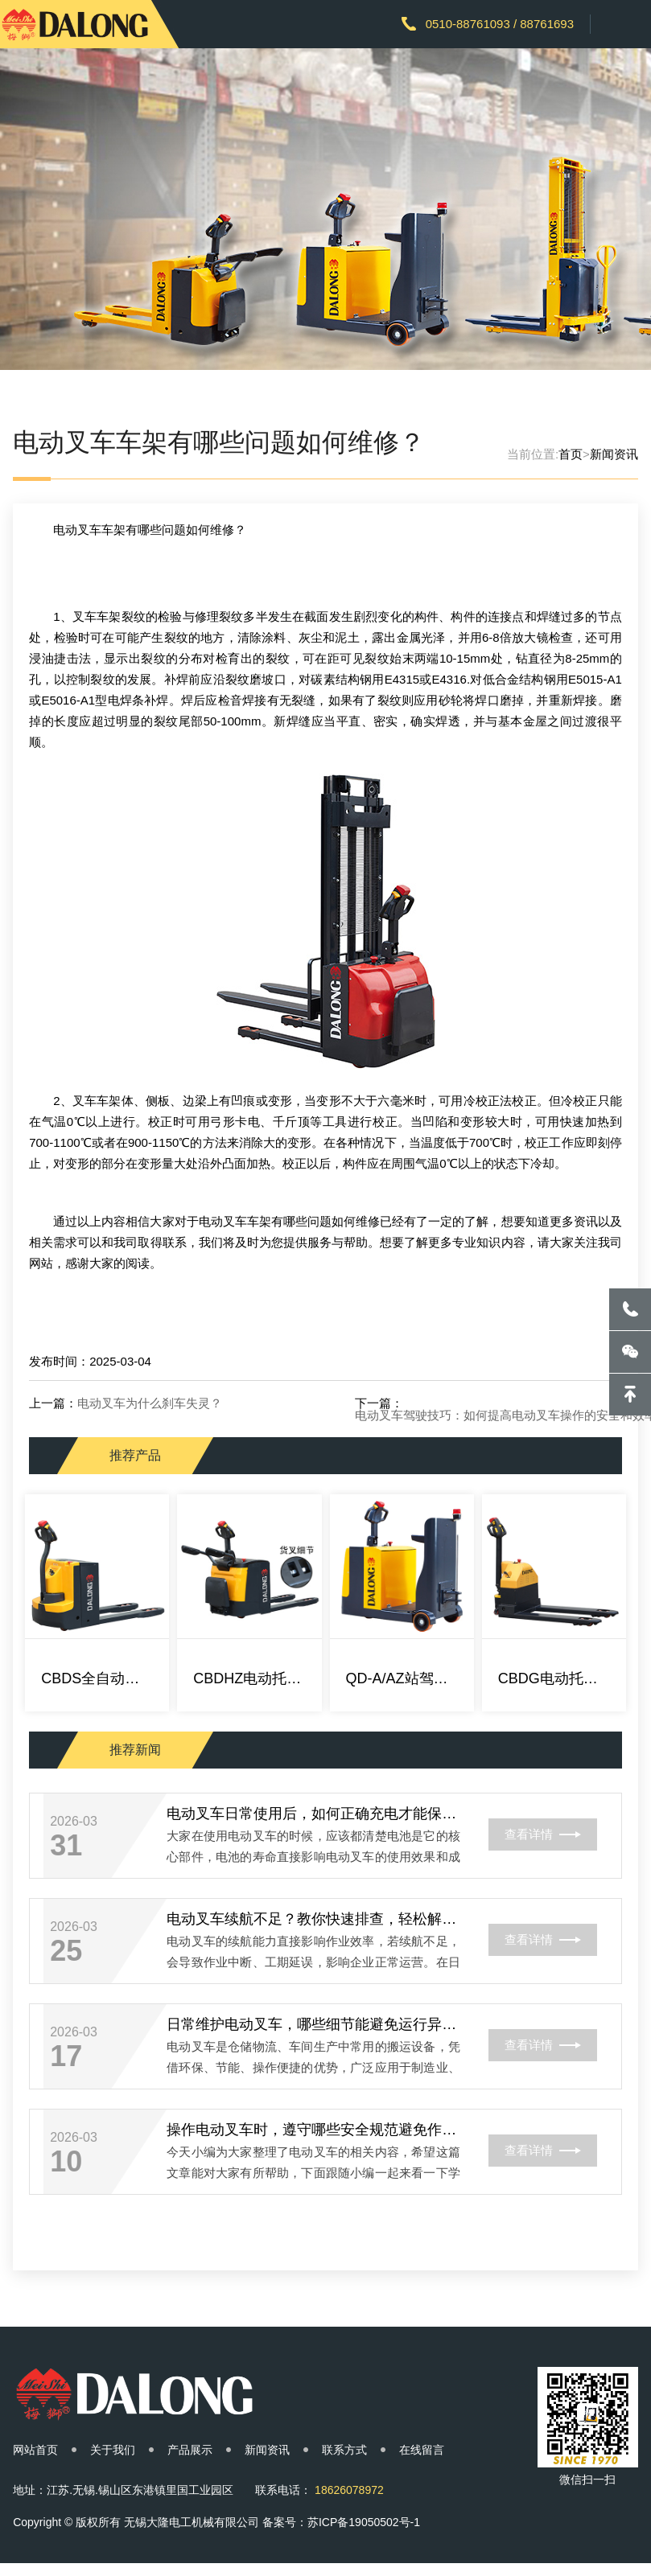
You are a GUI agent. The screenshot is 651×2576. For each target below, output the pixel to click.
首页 (570, 454)
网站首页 (35, 2449)
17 (66, 2056)
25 (66, 1951)
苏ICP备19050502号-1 (363, 2522)
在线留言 (421, 2449)
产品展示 (189, 2449)
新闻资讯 (614, 454)
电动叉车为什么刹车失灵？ (149, 1403)
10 (66, 2162)
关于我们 (112, 2449)
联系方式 (344, 2449)
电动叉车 (77, 529)
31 (66, 1846)
